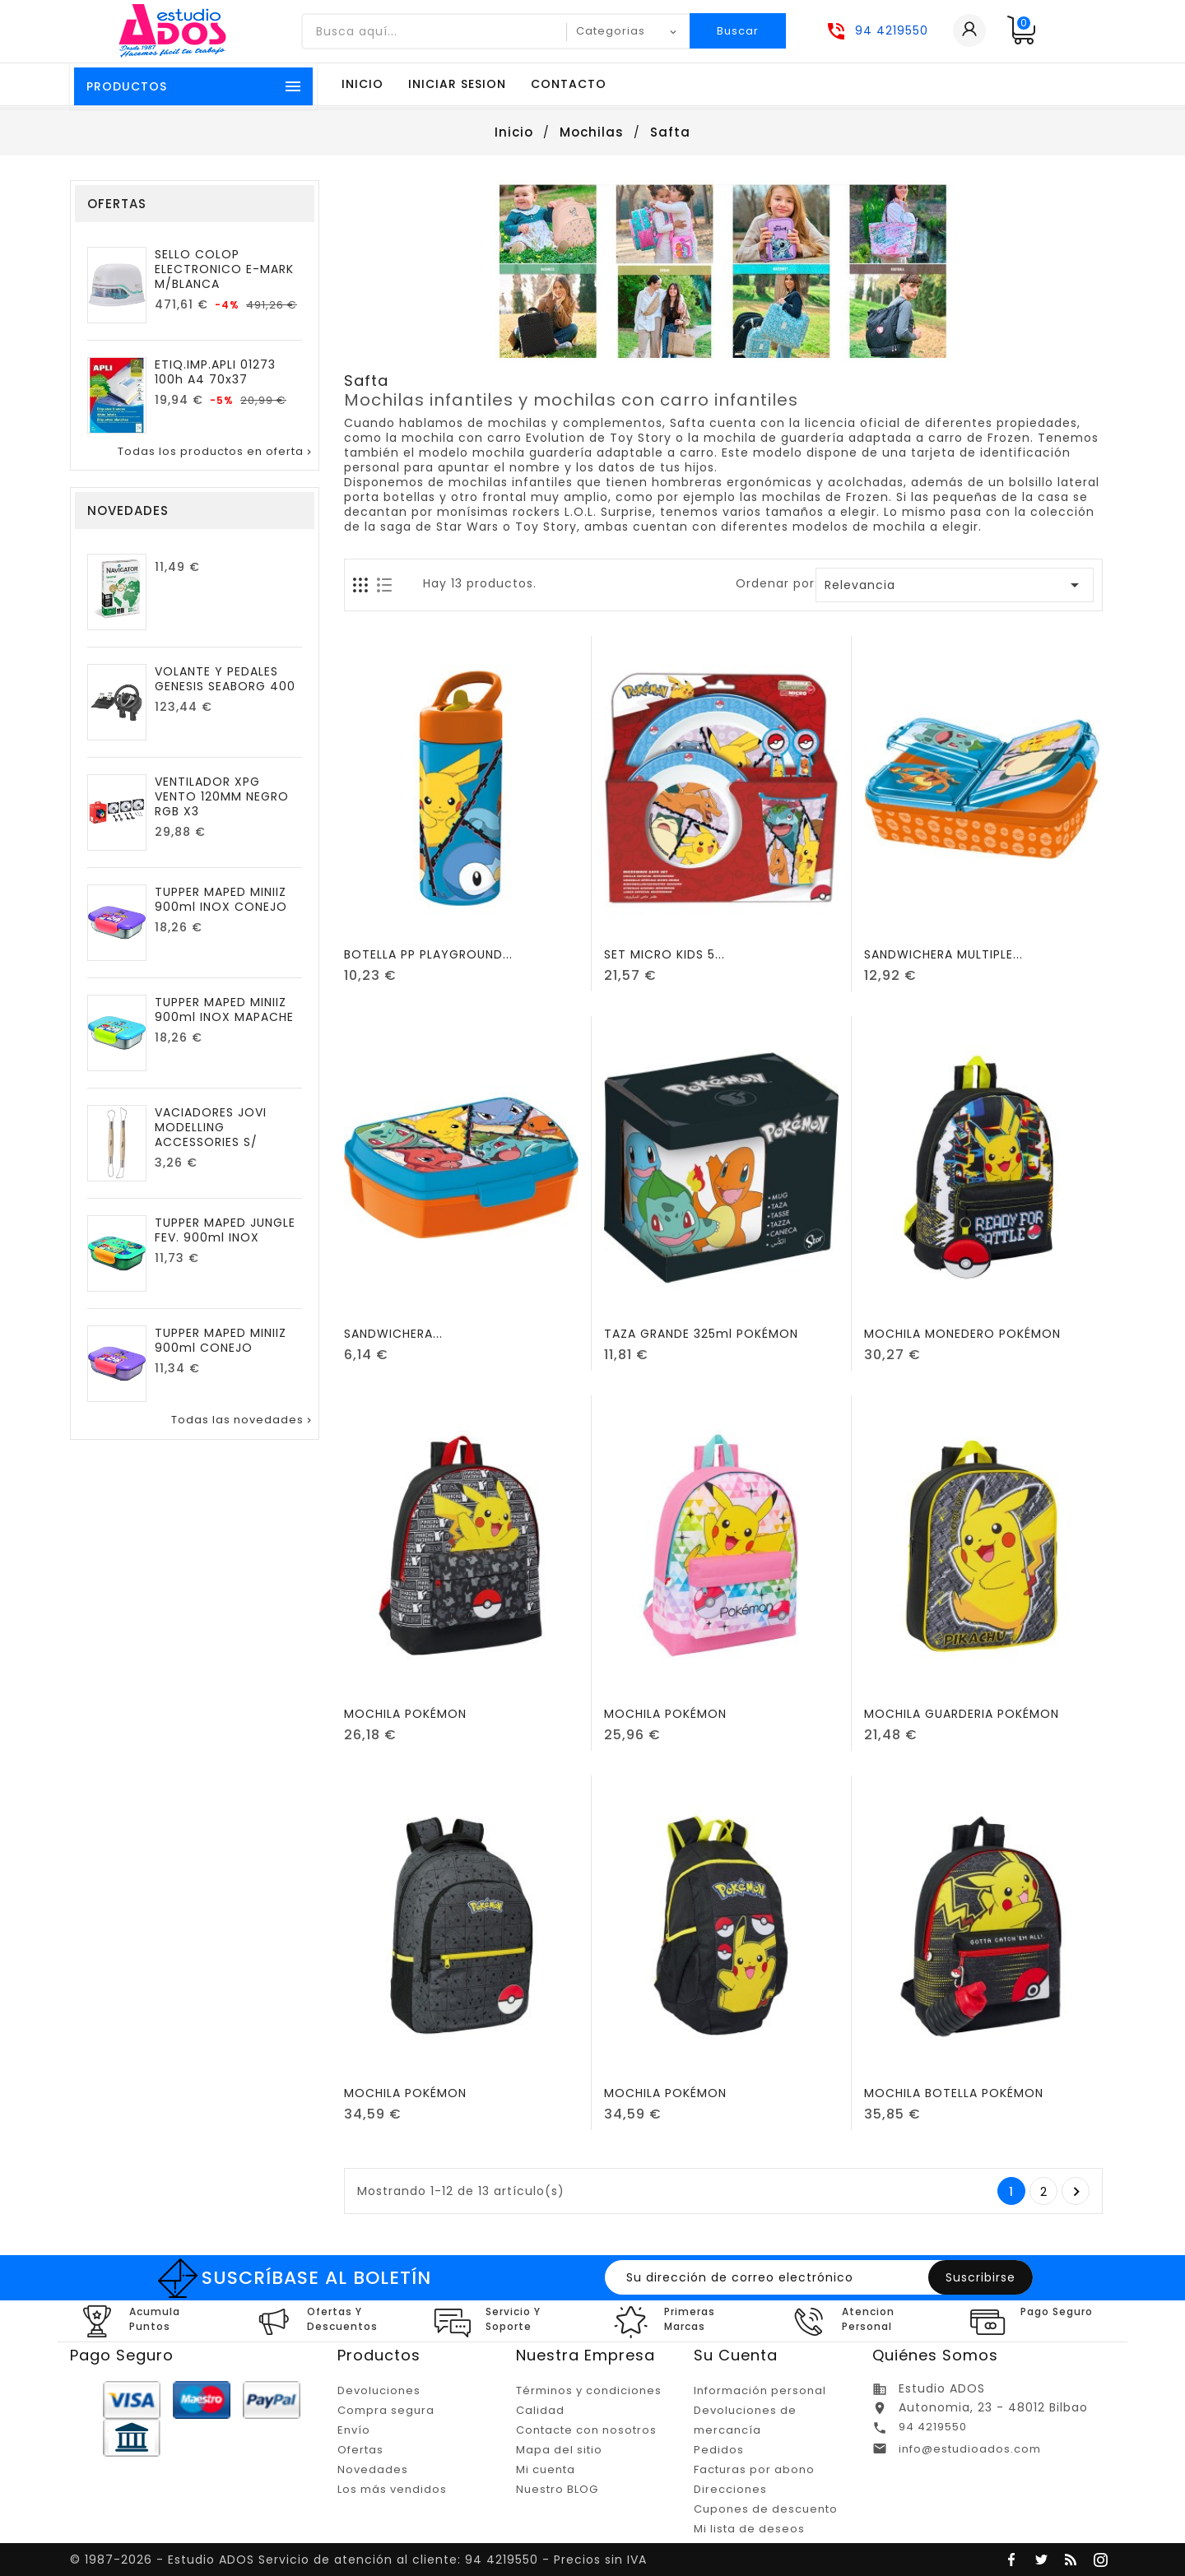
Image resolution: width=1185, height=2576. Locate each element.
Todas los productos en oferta (216, 451)
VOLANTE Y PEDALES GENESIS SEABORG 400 (225, 679)
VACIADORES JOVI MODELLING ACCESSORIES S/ (211, 1127)
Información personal (760, 2390)
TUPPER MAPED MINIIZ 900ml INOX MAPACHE (224, 1009)
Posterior (1076, 2192)
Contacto (568, 84)
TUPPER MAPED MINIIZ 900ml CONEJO (220, 1340)
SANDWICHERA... (393, 1333)
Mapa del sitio (559, 2450)
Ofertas (360, 2450)
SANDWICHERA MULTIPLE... (943, 954)
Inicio (362, 84)
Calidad (540, 2410)
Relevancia (955, 585)
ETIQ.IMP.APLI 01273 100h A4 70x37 (215, 372)
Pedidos (719, 2450)
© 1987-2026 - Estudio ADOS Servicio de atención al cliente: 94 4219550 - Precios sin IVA (358, 2559)
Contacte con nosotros (586, 2430)
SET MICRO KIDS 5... (664, 954)
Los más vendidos (392, 2489)
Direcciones (730, 2489)
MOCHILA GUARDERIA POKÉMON (961, 1714)
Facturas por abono (754, 2469)
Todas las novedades (242, 1420)
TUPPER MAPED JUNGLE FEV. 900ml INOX (225, 1230)
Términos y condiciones (589, 2390)
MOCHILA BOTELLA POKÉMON (953, 2093)
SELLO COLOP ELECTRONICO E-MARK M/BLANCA (224, 269)
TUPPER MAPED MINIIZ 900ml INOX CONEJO (221, 899)
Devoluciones (379, 2390)
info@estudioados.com (970, 2449)
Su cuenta (736, 2355)
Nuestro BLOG (557, 2489)
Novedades (372, 2469)
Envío (353, 2430)
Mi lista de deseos (749, 2529)
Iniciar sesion (457, 84)
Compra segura (385, 2410)
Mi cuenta (545, 2469)
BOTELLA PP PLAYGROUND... (428, 954)
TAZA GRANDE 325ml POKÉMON (701, 1333)
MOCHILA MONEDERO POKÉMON (962, 1333)
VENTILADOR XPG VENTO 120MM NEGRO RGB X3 (222, 796)
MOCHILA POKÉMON (405, 1714)
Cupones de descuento (766, 2509)
